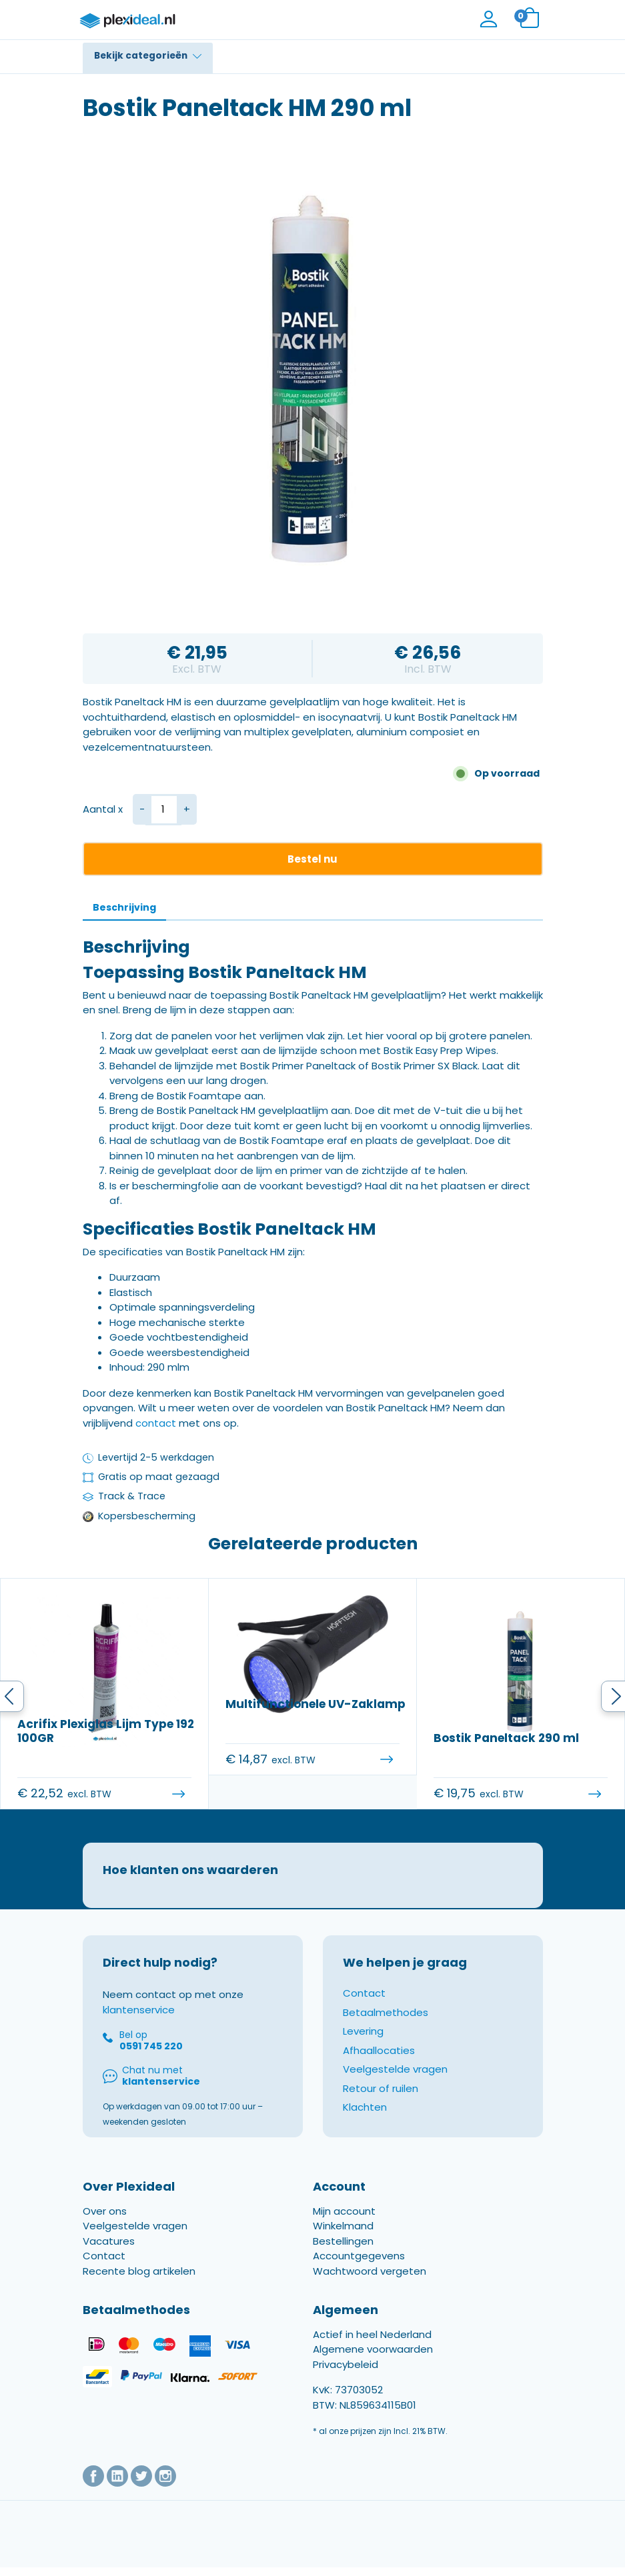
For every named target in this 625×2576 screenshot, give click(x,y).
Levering (363, 2046)
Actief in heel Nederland (372, 2349)
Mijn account (344, 2226)
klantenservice (139, 2024)
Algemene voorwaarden (373, 2364)
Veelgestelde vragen (395, 2084)
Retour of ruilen (380, 2103)
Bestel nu (312, 859)
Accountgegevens (359, 2270)
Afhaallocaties (379, 2065)
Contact (364, 2008)
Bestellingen (343, 2256)
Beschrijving (124, 907)
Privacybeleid (345, 2379)
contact (155, 1423)
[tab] (124, 908)
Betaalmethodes (385, 2027)
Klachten (365, 2122)
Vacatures (109, 2256)
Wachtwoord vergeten (369, 2286)
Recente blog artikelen (139, 2286)
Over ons (105, 2226)
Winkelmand (343, 2240)
